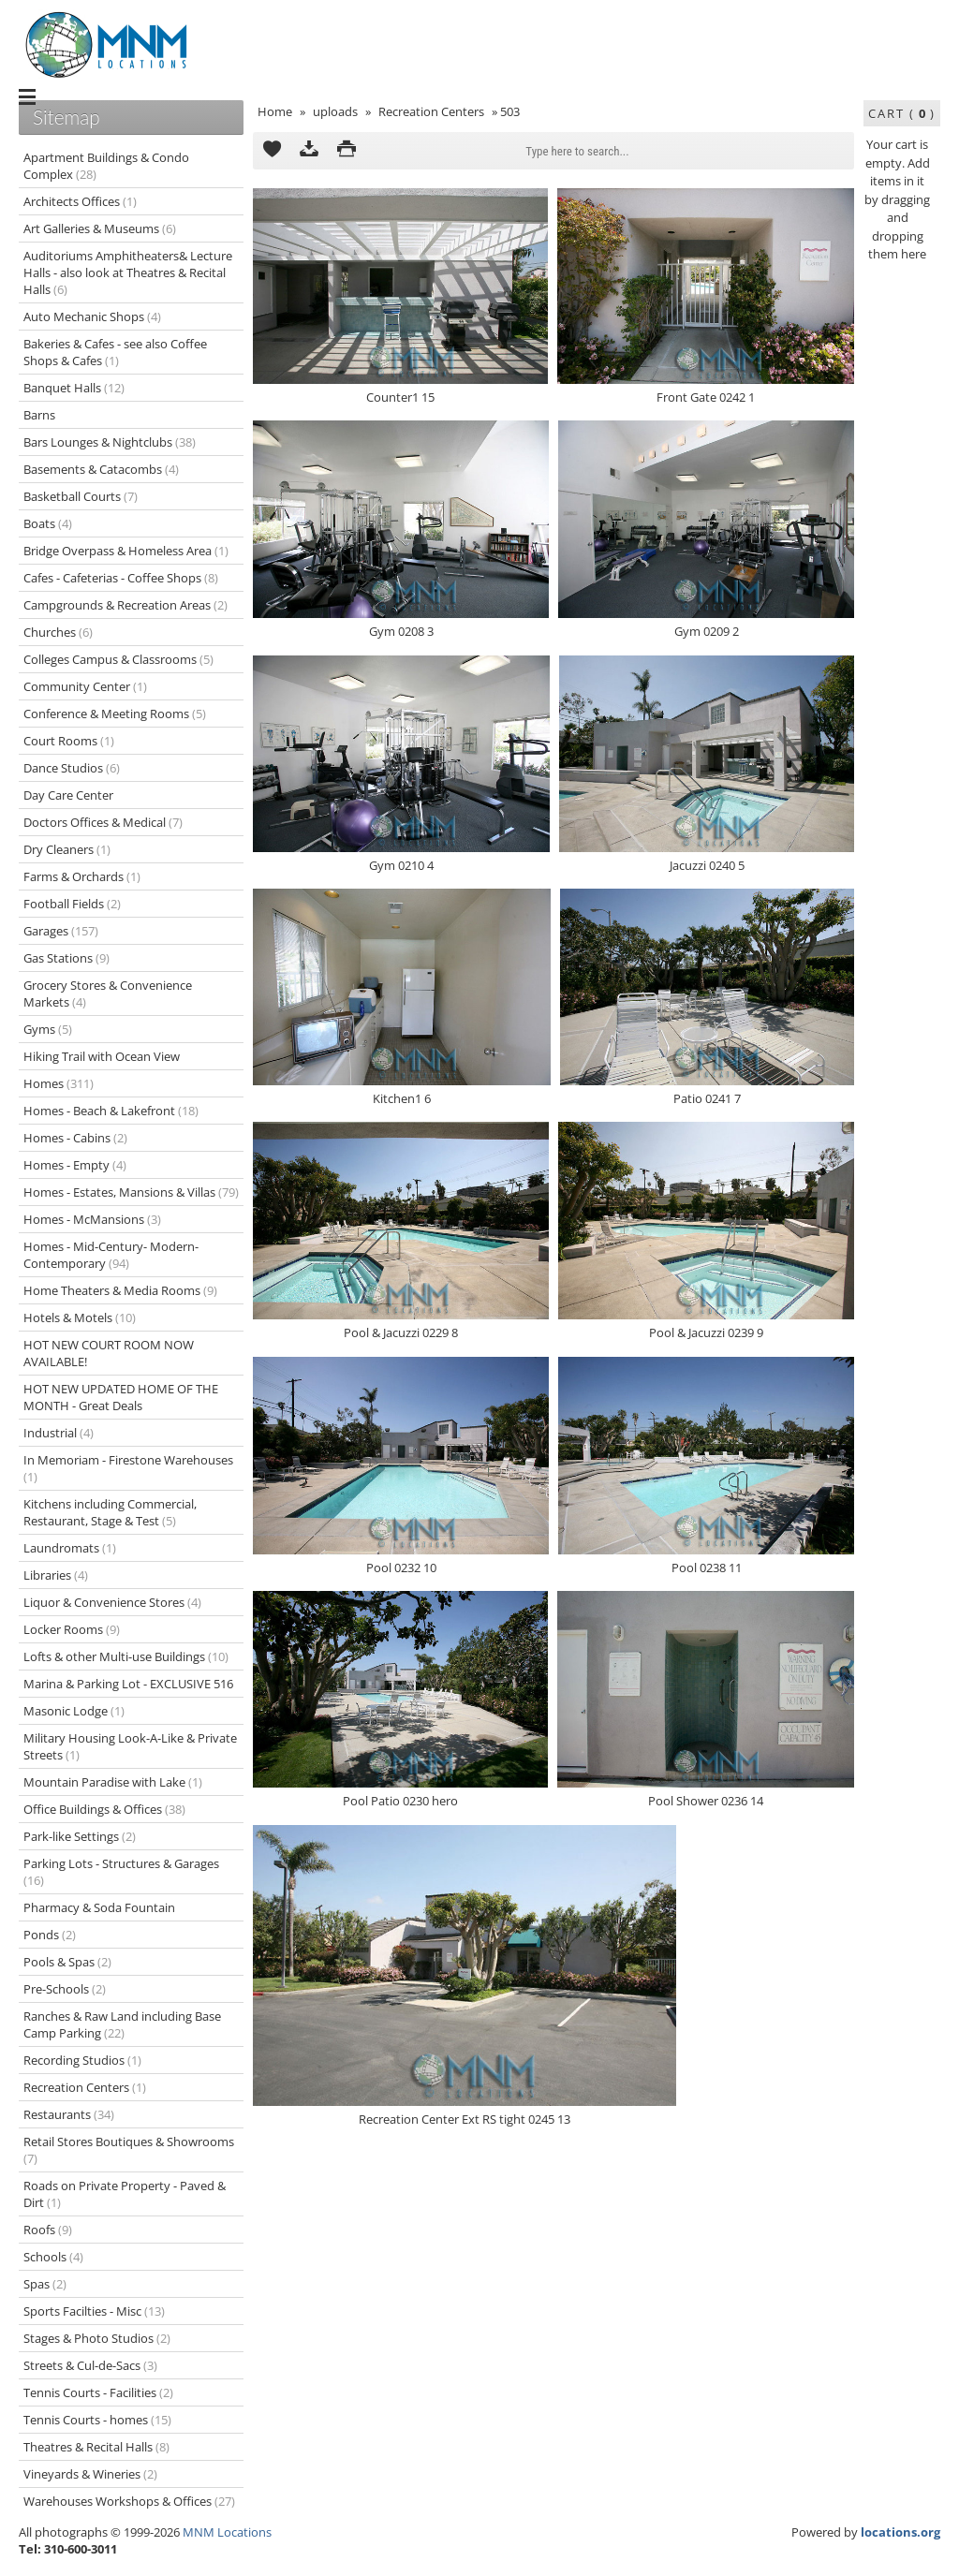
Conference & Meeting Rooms (114, 713)
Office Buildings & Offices (104, 1809)
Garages (60, 930)
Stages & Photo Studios (96, 2338)
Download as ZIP (309, 150)
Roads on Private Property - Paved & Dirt (124, 2194)
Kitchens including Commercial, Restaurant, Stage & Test (110, 1512)
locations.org (900, 2532)
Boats (47, 523)
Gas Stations (66, 957)
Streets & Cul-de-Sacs (90, 2365)
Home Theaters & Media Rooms (120, 1290)
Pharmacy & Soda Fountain (99, 1907)
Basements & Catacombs (101, 469)
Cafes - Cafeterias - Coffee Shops (120, 577)
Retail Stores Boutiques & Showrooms (128, 2150)
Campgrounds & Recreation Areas (125, 604)
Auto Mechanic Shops (92, 316)
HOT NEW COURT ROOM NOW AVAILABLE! (108, 1353)
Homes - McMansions (92, 1219)
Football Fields (72, 903)
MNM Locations (227, 2532)
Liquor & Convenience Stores (112, 1602)
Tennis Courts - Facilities (98, 2392)
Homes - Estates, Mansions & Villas (131, 1192)
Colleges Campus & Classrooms (118, 659)
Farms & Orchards (81, 876)
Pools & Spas (67, 1961)
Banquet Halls (74, 387)
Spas (44, 2283)
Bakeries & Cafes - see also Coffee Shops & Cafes (115, 352)
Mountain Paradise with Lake (112, 1782)
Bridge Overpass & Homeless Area (126, 550)
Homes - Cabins (75, 1137)
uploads (335, 111)
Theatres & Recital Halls (96, 2446)
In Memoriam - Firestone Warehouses (128, 1468)
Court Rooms (68, 740)
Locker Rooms (71, 1629)
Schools (53, 2256)
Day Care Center (68, 795)
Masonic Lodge (74, 1710)
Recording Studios (82, 2060)
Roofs (47, 2229)
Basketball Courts (80, 496)
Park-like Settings (79, 1836)
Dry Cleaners (67, 849)
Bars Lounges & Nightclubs (109, 442)
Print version (346, 150)
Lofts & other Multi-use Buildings (126, 1656)
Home (275, 111)
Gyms (47, 1029)
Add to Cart (271, 150)
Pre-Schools (64, 1988)
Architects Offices (80, 201)
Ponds (49, 1934)
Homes (58, 1083)
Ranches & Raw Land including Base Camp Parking (122, 2024)
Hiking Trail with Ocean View (101, 1056)
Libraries (55, 1575)
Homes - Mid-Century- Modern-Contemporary (111, 1255)
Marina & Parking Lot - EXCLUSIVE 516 (128, 1683)
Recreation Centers (431, 111)
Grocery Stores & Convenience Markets (107, 993)
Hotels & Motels (79, 1317)
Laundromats (69, 1547)
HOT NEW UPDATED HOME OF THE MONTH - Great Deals (120, 1397)
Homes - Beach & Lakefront (111, 1110)
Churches (58, 632)
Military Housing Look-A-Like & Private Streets (130, 1746)
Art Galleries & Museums (99, 228)
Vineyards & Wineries (90, 2474)
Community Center (85, 686)
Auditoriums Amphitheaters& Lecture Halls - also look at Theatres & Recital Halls (127, 272)
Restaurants (68, 2114)
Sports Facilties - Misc (94, 2311)
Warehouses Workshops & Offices (129, 2501)
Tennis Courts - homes (97, 2419)
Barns (39, 414)
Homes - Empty (74, 1164)
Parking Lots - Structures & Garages (121, 1872)
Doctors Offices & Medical (103, 822)
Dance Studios (71, 767)
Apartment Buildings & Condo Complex (106, 166)
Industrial (58, 1432)
